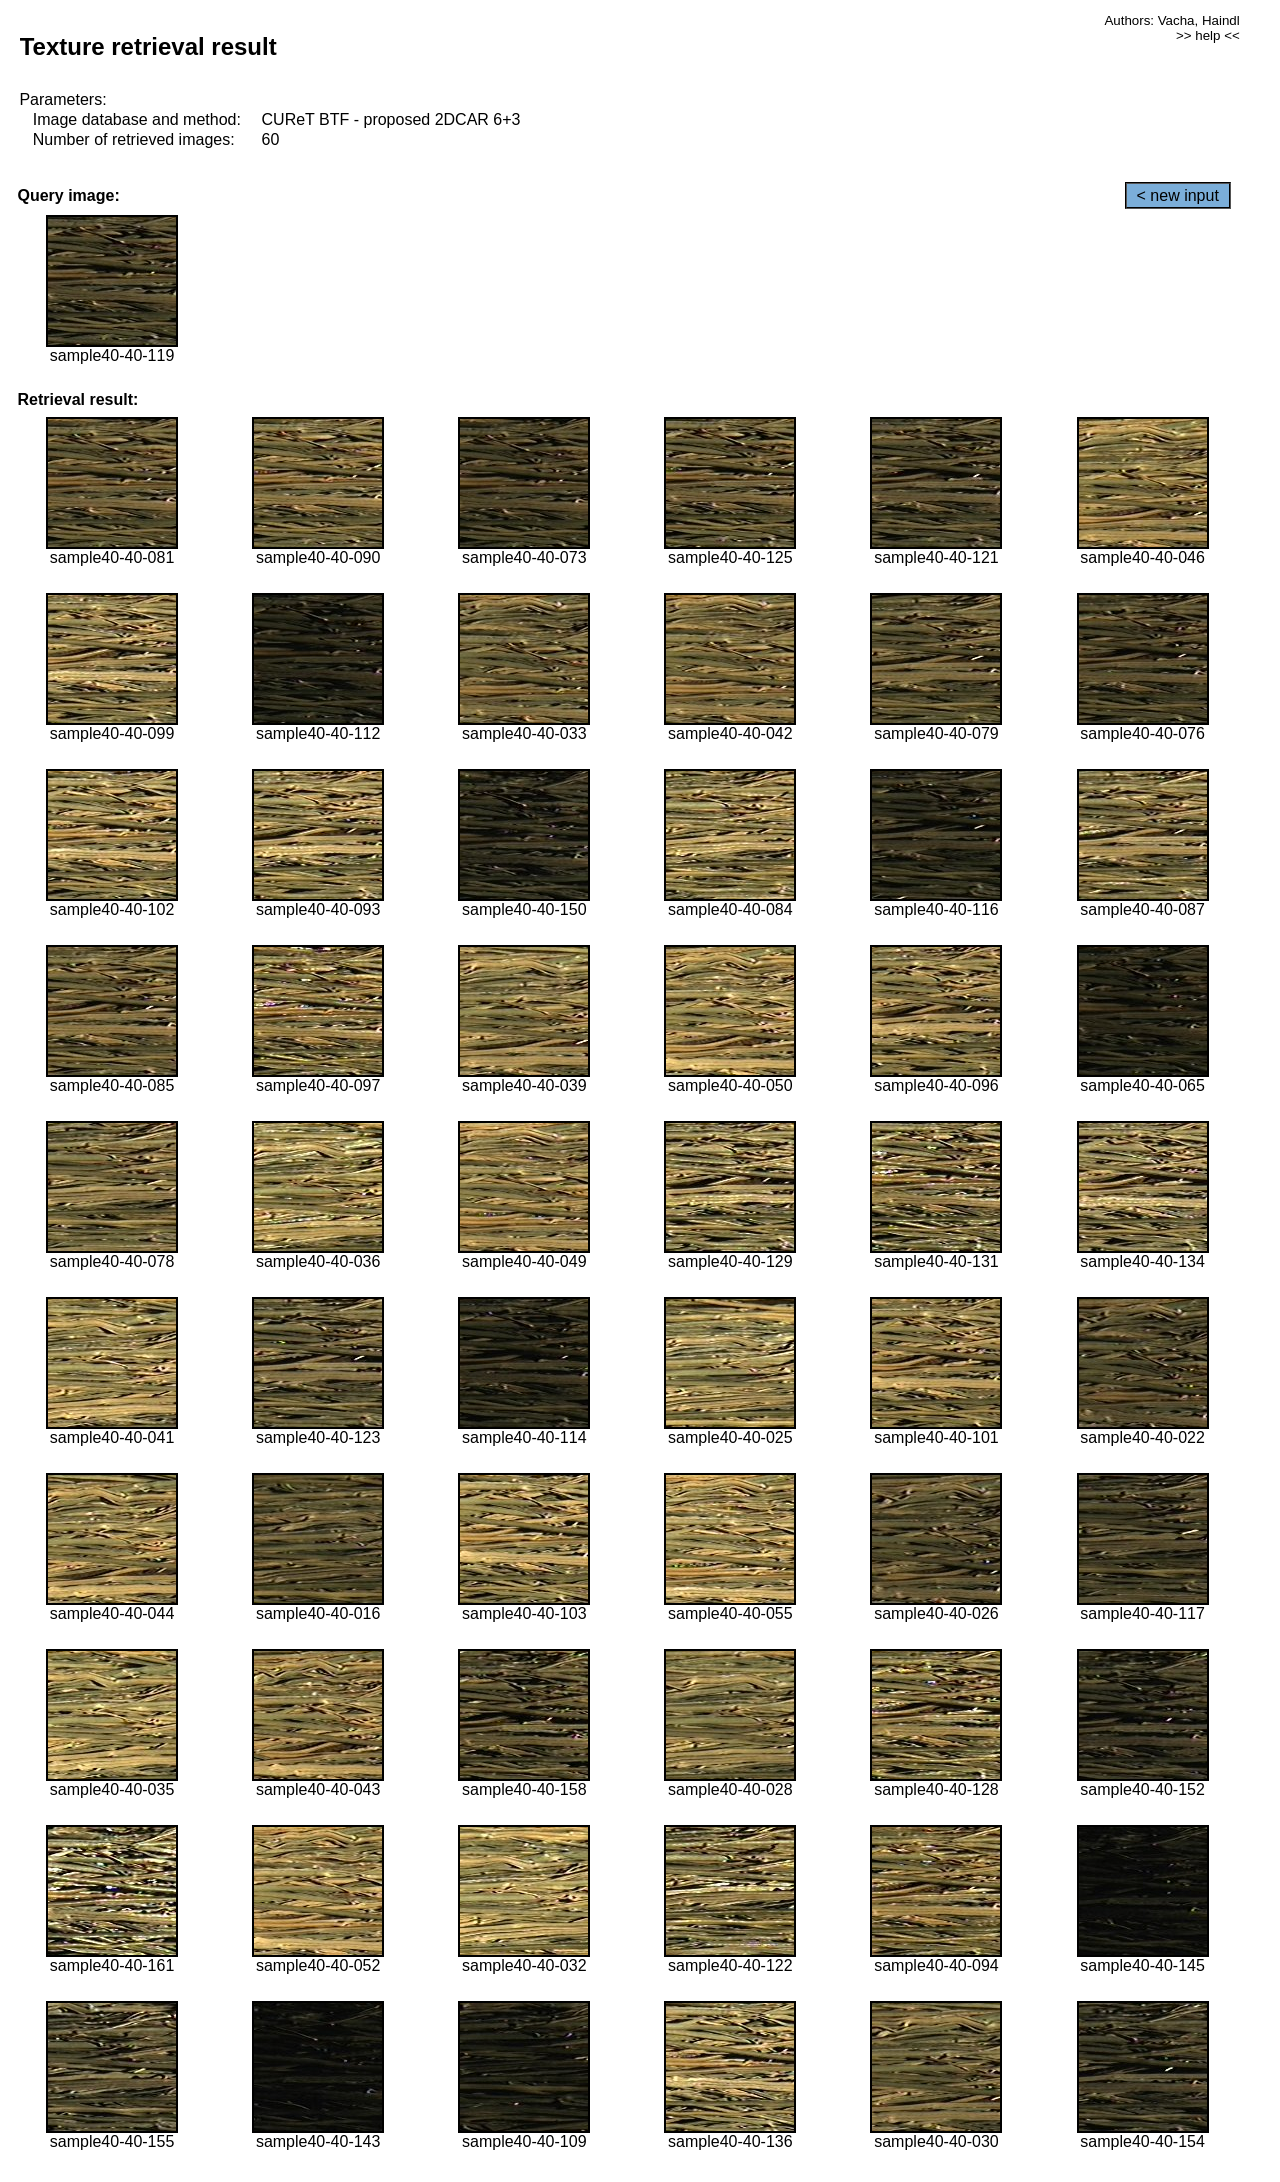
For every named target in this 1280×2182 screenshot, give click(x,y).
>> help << (1208, 35)
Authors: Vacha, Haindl (1171, 20)
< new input (1178, 195)
